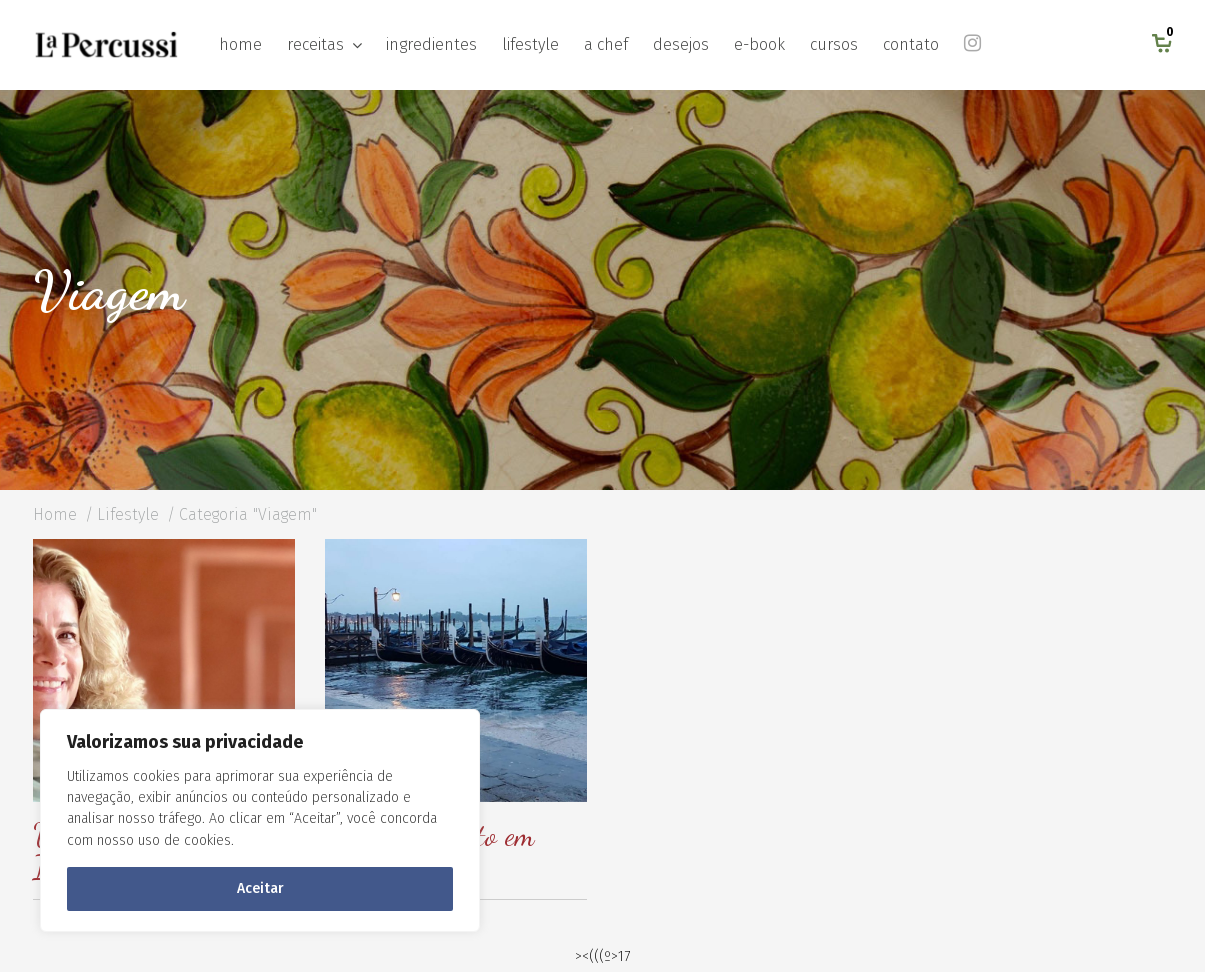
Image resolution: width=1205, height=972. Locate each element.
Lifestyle (128, 514)
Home (55, 514)
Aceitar (260, 888)
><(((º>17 (602, 956)
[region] (260, 820)
